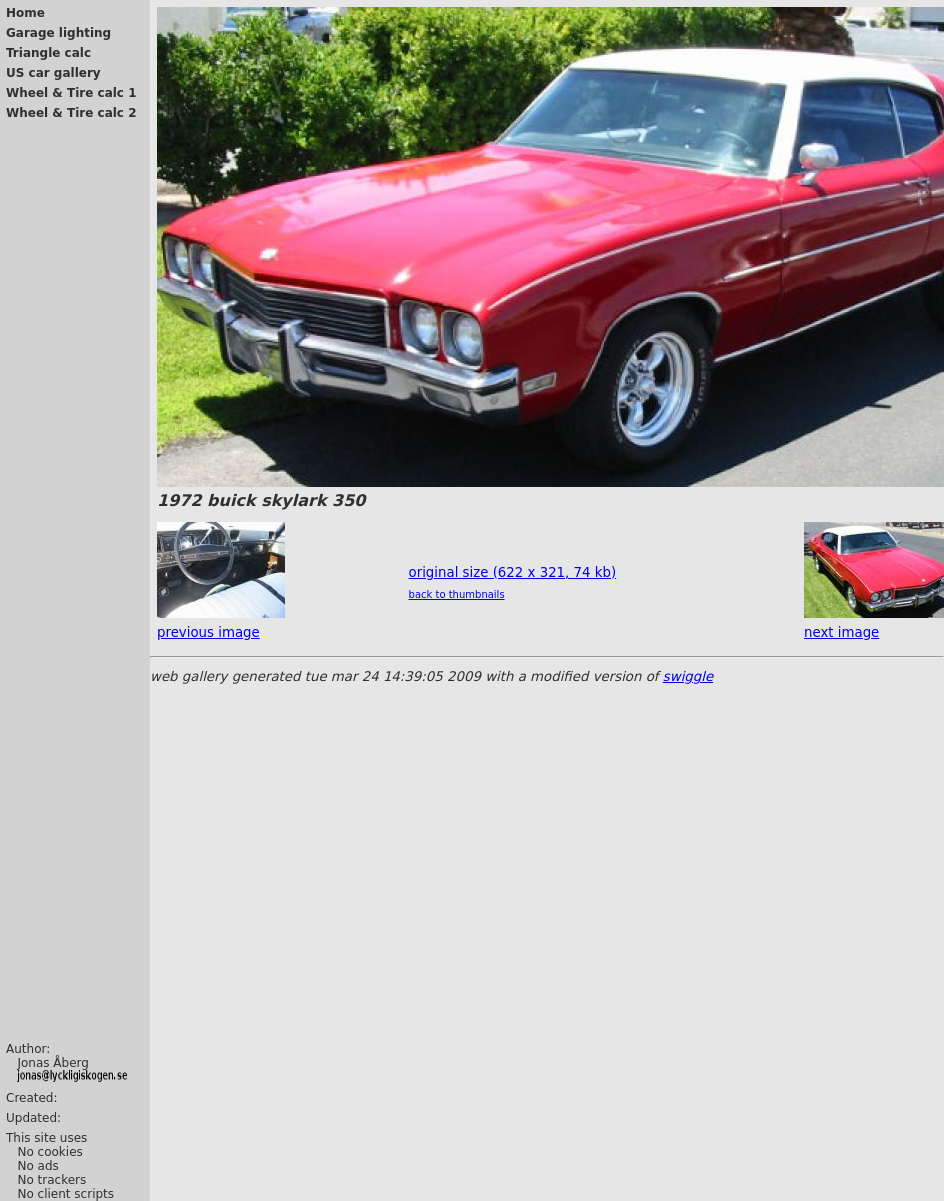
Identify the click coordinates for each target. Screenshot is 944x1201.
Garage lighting (58, 33)
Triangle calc (48, 53)
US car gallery (53, 73)
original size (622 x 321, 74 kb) (513, 572)
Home (25, 13)
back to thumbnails (457, 594)
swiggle (688, 676)
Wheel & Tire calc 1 (71, 93)
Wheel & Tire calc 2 (71, 113)
